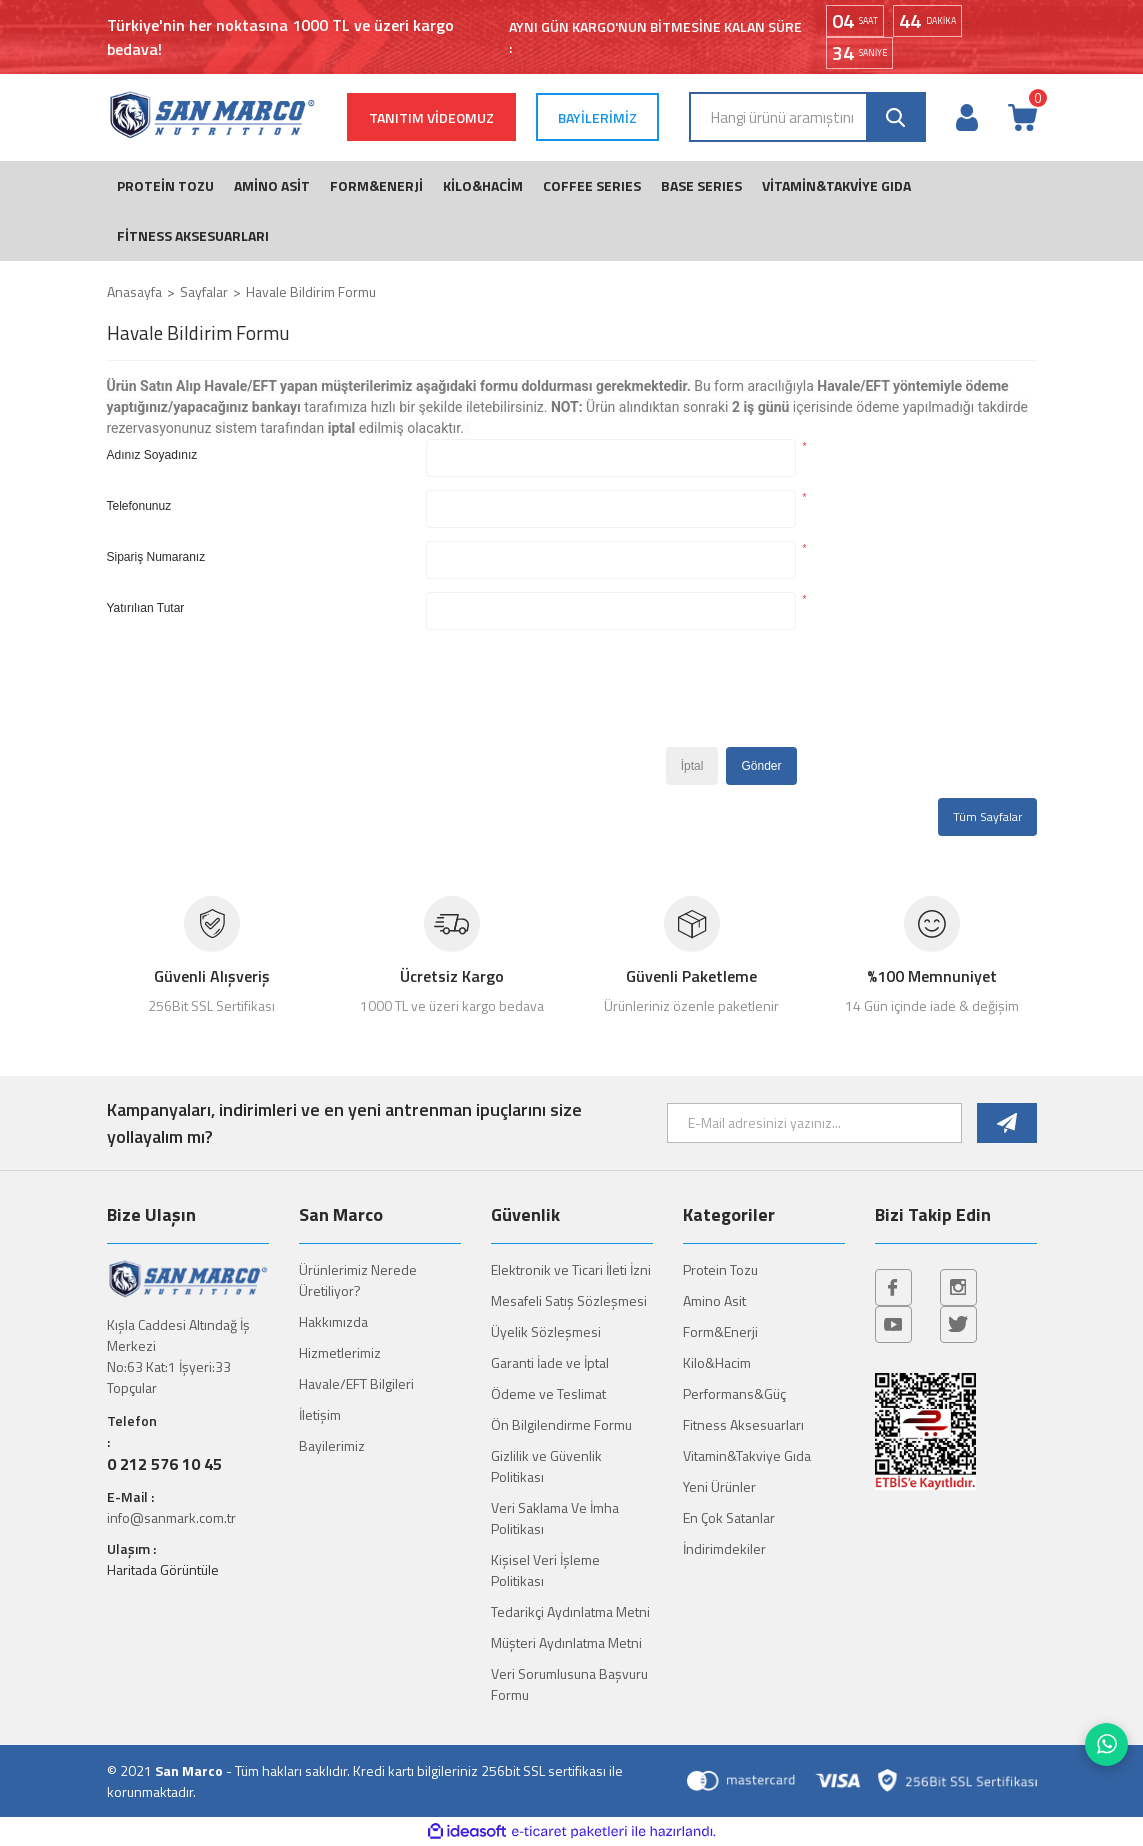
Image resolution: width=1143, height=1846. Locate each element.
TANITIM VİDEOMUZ (431, 117)
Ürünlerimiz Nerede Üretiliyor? (358, 1280)
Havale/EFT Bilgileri (356, 1383)
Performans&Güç (734, 1393)
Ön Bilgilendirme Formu (561, 1424)
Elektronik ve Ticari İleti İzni (571, 1269)
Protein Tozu (720, 1269)
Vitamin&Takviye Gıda (747, 1455)
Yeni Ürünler (719, 1486)
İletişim (320, 1414)
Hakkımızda (333, 1321)
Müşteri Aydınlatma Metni (566, 1642)
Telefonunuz (139, 506)
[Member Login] (967, 117)
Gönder (761, 766)
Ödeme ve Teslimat (548, 1393)
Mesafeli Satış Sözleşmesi (569, 1300)
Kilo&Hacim (717, 1362)
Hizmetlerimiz (340, 1352)
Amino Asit (714, 1300)
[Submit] (1006, 1123)
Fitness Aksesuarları (743, 1424)
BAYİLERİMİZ (597, 117)
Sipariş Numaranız (156, 557)
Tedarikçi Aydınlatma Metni (570, 1611)
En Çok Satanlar (729, 1517)
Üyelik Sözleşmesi (546, 1331)
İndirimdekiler (724, 1548)
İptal (692, 766)
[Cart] (1022, 117)
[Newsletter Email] (815, 1123)
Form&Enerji (720, 1331)
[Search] (807, 117)
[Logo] (212, 115)
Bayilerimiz (332, 1445)
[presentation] (578, 695)
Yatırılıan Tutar (146, 608)
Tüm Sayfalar (987, 816)
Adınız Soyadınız (152, 455)
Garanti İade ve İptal (550, 1362)
